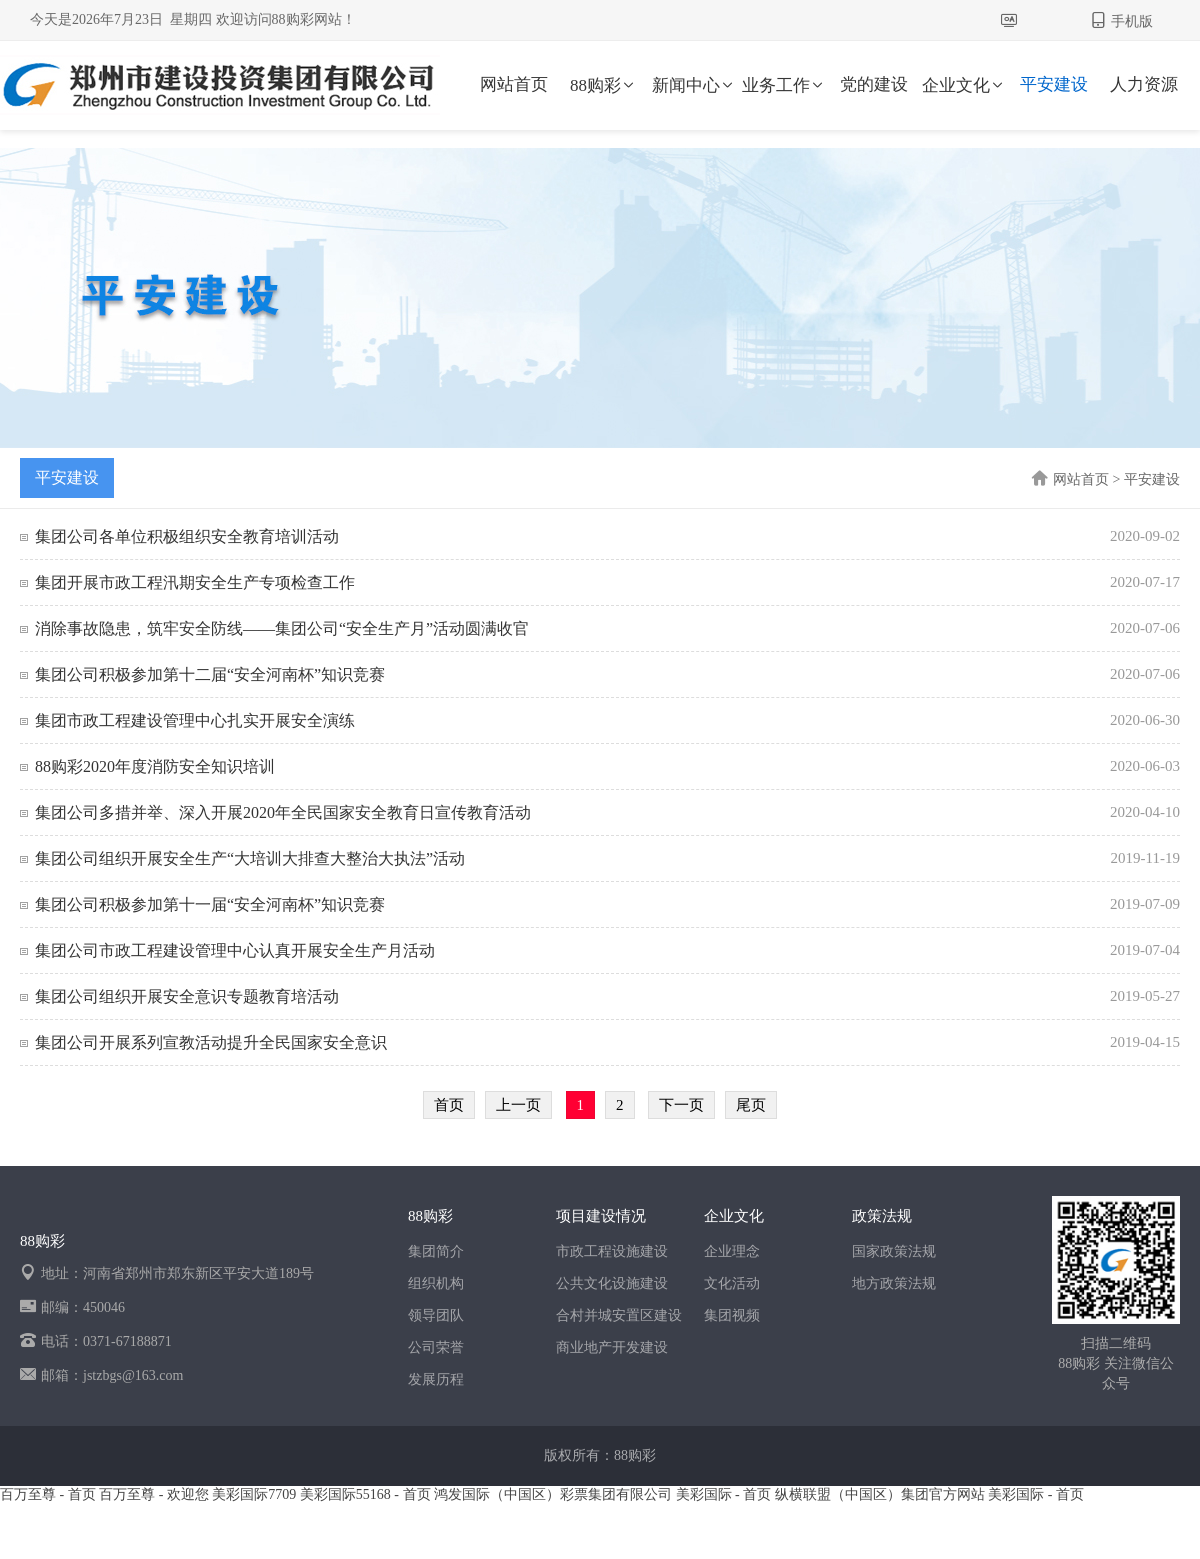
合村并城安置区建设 (619, 1315)
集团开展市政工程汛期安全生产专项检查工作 (195, 582)
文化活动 (732, 1283)
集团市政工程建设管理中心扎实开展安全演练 (195, 720)
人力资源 (1144, 84)
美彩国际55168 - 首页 (365, 1494)
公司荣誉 (436, 1347)
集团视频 (732, 1315)
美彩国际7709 (254, 1494)
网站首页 (514, 84)
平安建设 (1054, 84)
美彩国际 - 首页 (724, 1494)
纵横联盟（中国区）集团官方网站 (880, 1494)
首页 (449, 1105)
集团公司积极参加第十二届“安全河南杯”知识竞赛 (210, 674)
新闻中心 (694, 85)
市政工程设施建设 (612, 1251)
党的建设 (874, 84)
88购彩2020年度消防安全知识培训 (155, 766)
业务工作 (784, 85)
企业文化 (964, 85)
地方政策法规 (894, 1283)
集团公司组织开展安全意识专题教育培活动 (187, 996)
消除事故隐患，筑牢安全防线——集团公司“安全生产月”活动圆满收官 (282, 628)
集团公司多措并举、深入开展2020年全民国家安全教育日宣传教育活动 (283, 812)
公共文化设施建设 (612, 1283)
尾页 (751, 1105)
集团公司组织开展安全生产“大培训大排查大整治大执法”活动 (250, 858)
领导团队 (436, 1315)
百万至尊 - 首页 (48, 1494)
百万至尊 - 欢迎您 (154, 1494)
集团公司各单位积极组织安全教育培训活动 (187, 536)
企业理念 (732, 1251)
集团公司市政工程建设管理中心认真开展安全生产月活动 (235, 950)
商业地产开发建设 (612, 1347)
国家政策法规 (894, 1251)
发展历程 (436, 1379)
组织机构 (436, 1283)
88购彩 (603, 85)
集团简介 (436, 1251)
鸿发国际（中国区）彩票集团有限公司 (553, 1494)
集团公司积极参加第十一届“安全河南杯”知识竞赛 (210, 904)
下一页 (681, 1105)
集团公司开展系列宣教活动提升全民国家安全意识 (211, 1042)
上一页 (518, 1105)
